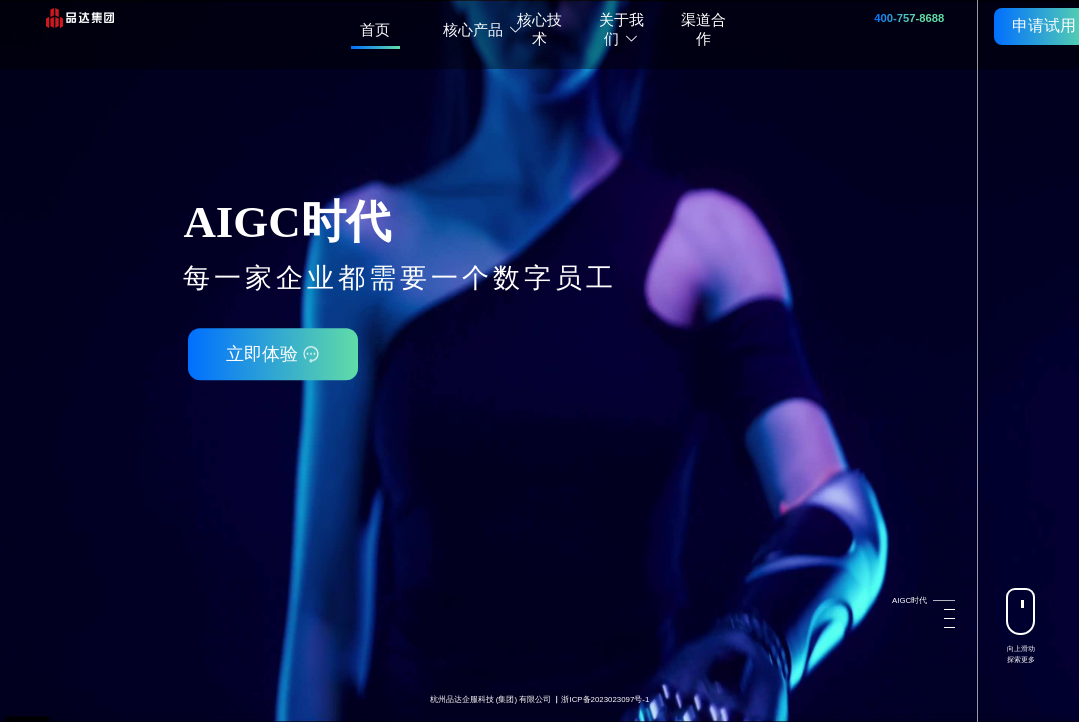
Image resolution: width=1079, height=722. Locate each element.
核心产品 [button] (483, 29)
